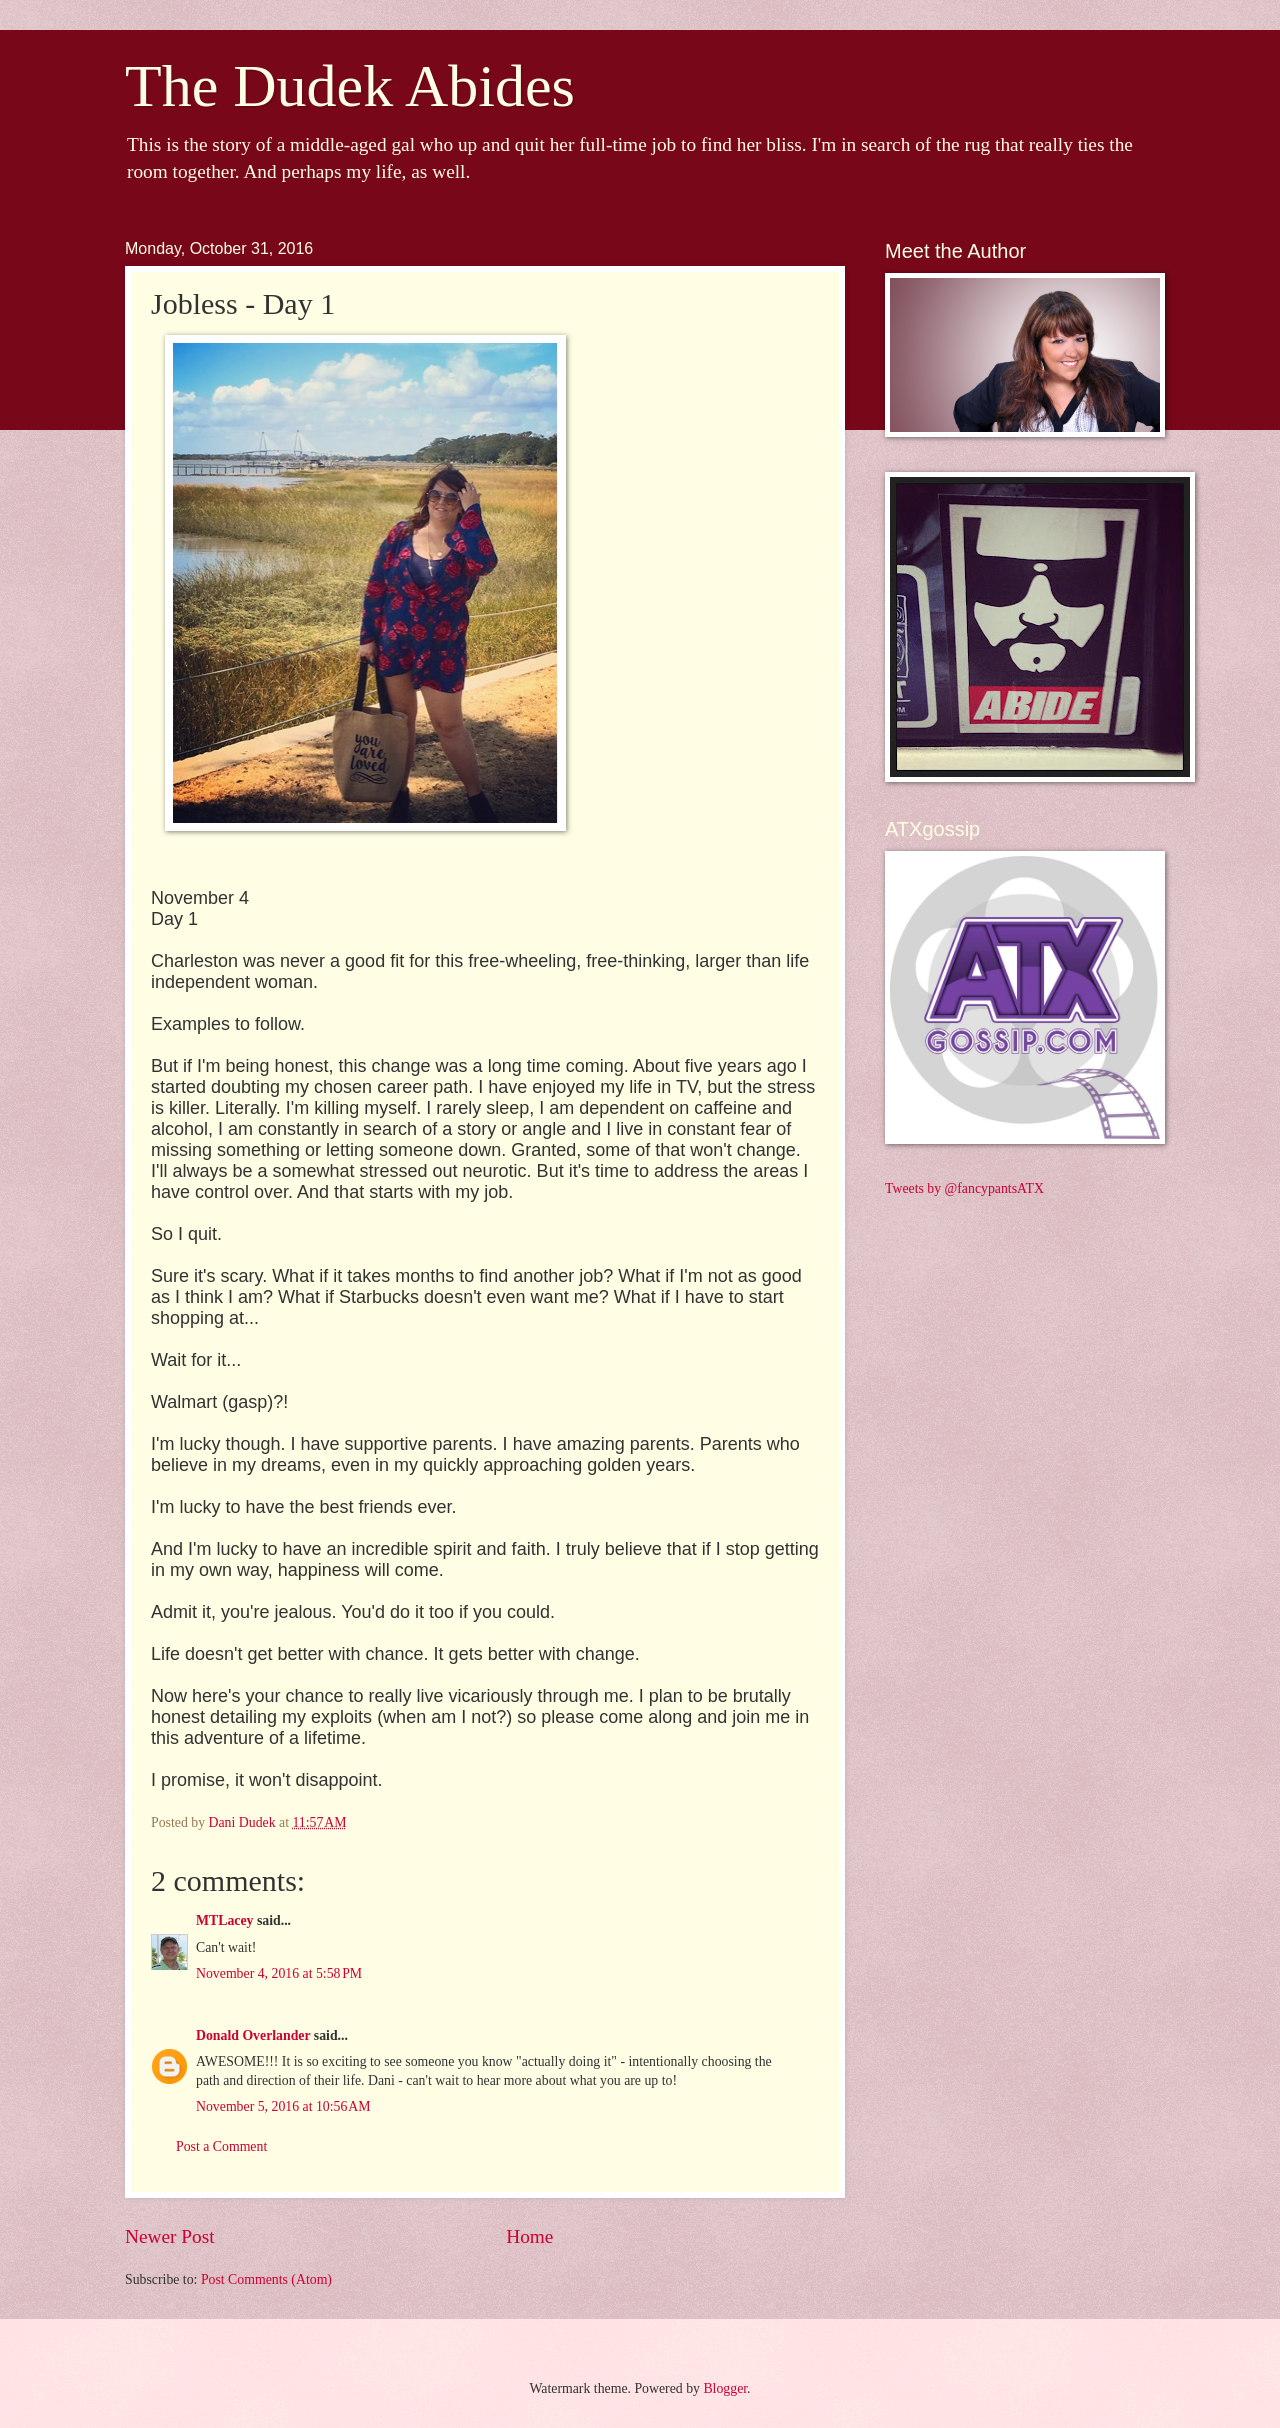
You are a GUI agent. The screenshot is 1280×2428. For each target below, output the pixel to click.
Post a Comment (221, 2146)
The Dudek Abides (350, 86)
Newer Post (170, 2236)
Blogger (725, 2388)
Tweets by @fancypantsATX (964, 1188)
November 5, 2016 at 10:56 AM (283, 2106)
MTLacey (224, 1920)
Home (529, 2236)
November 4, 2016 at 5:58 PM (279, 1973)
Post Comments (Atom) (266, 2279)
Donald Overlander (253, 2035)
